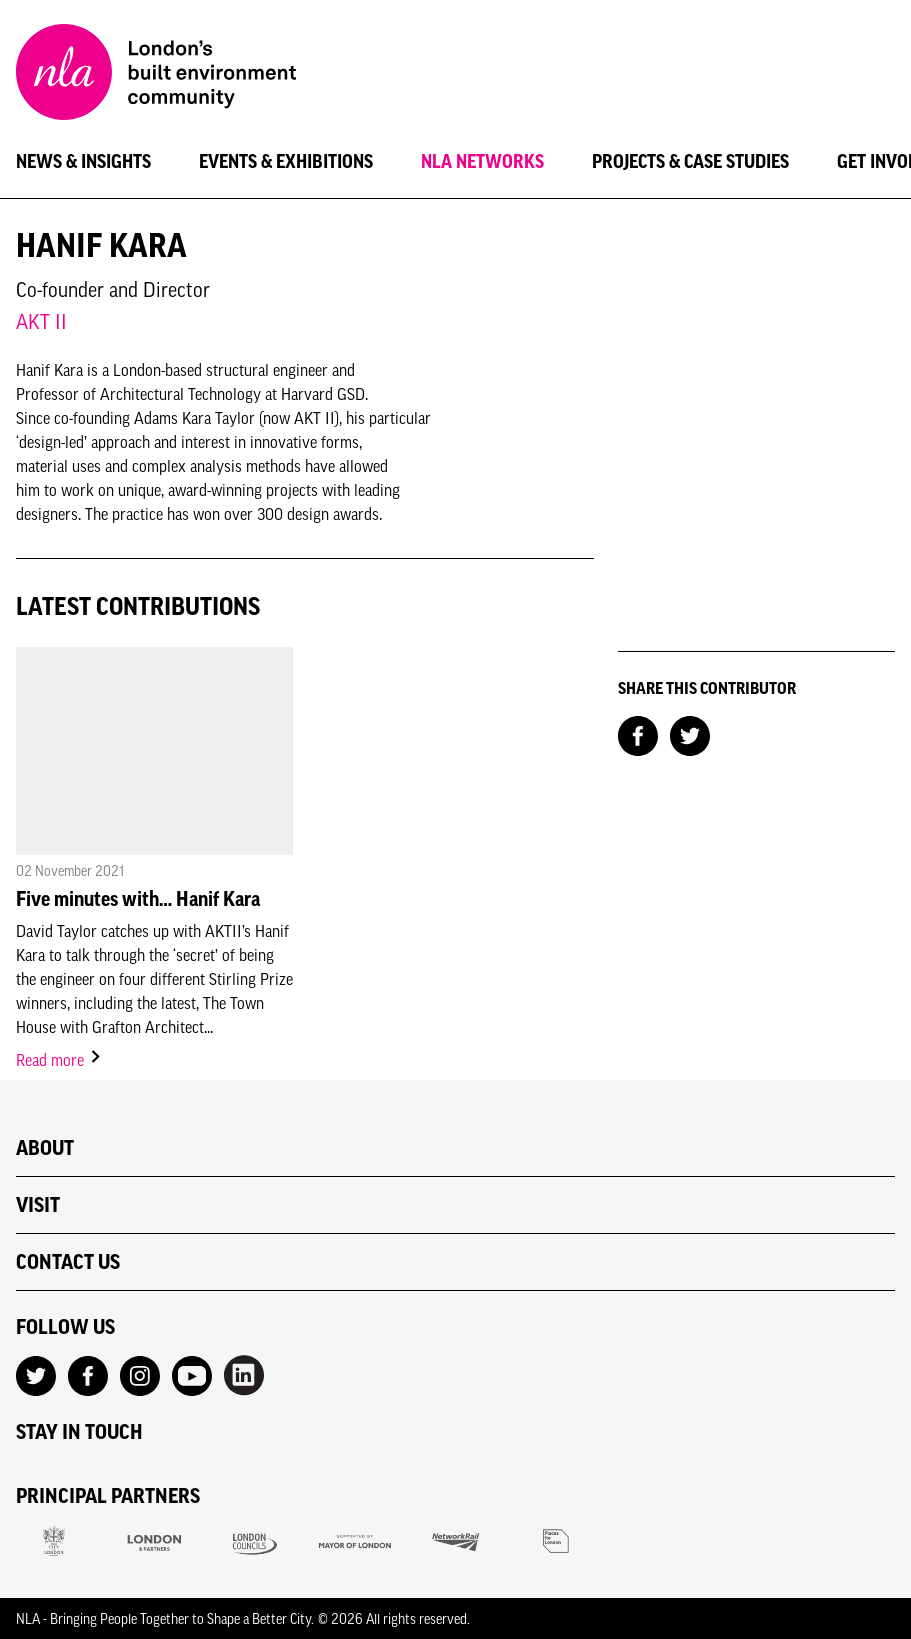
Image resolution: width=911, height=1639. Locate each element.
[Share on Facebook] (638, 734)
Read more (59, 1060)
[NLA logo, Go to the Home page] (156, 75)
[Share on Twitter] (690, 734)
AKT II (41, 321)
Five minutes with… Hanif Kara (138, 899)
